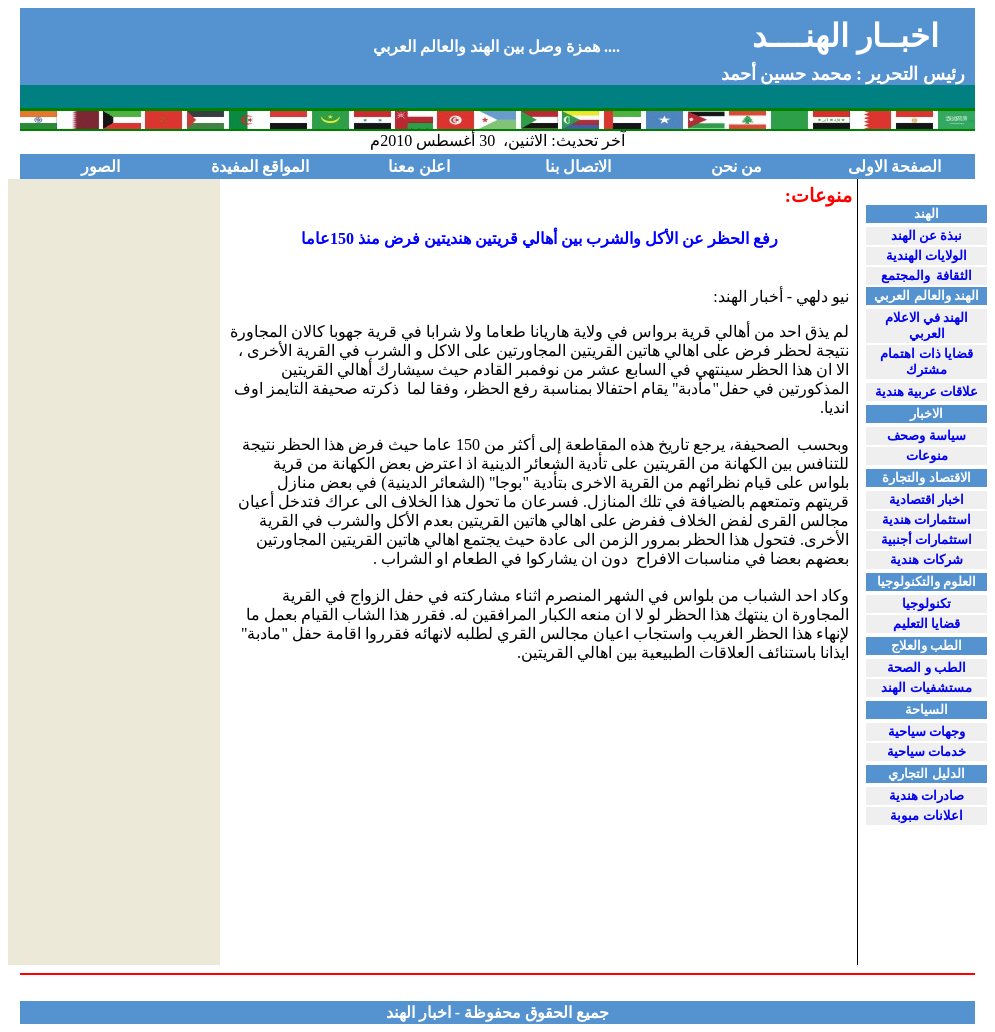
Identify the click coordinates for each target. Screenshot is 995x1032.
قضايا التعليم (926, 623)
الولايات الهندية (926, 255)
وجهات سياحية (926, 731)
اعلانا (926, 815)
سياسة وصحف (926, 435)
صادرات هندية (926, 795)
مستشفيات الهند (926, 687)
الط (926, 667)
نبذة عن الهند (927, 235)
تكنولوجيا (926, 603)
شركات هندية (926, 559)
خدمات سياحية (926, 751)
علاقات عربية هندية (927, 391)
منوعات (927, 455)
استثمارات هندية (926, 519)
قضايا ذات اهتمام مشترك (926, 361)
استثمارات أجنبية (926, 539)
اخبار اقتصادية (926, 499)
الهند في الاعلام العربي (927, 325)
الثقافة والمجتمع (927, 275)
